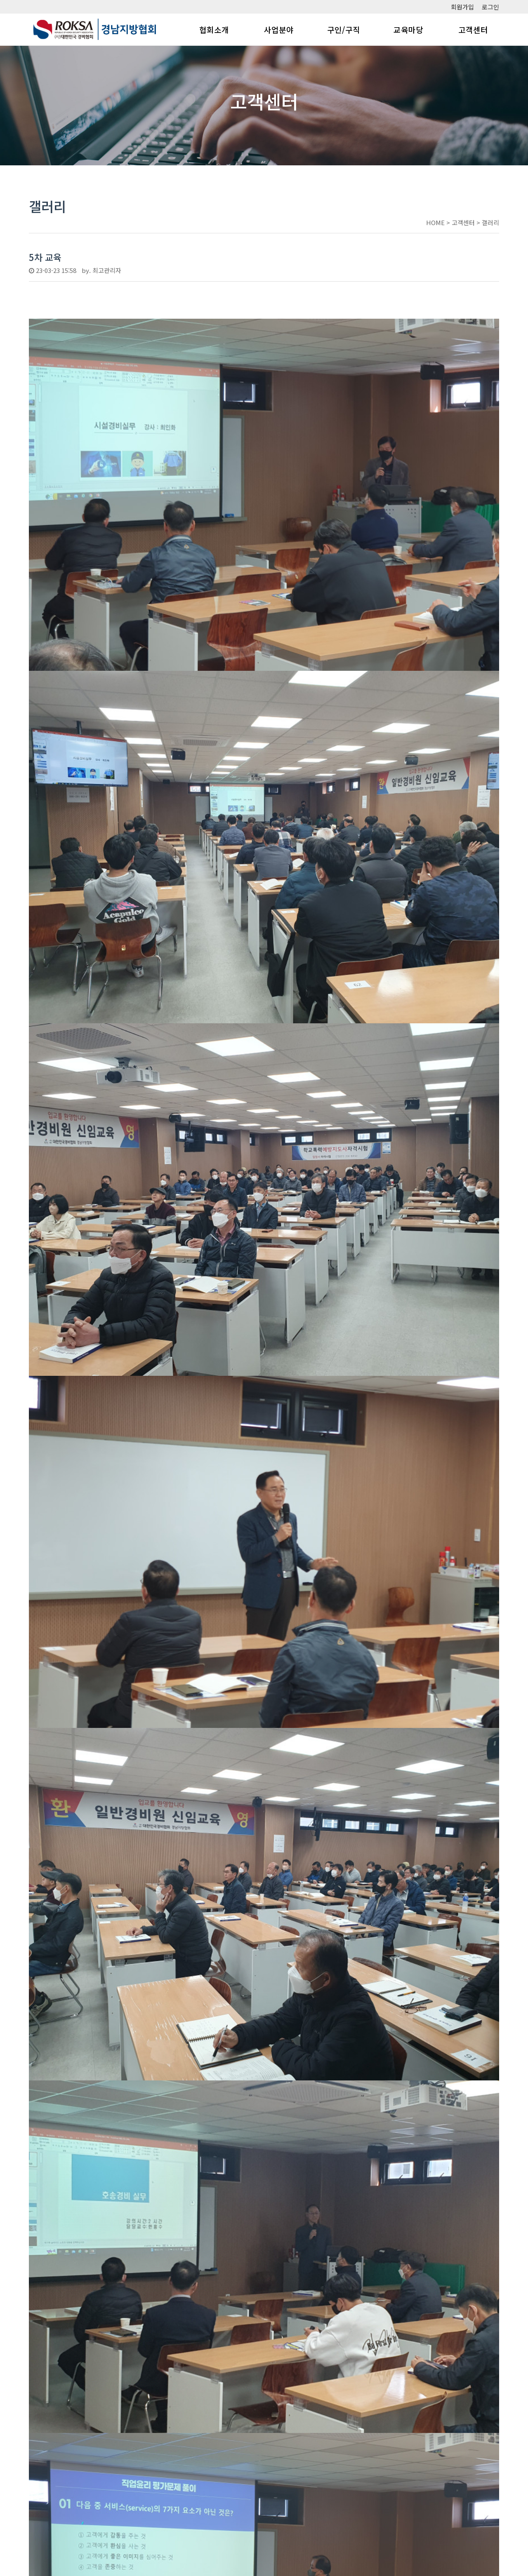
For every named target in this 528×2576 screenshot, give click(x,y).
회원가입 (462, 6)
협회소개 (214, 29)
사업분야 (279, 29)
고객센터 (473, 29)
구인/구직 (343, 29)
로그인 (490, 6)
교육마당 (408, 29)
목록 (486, 2452)
